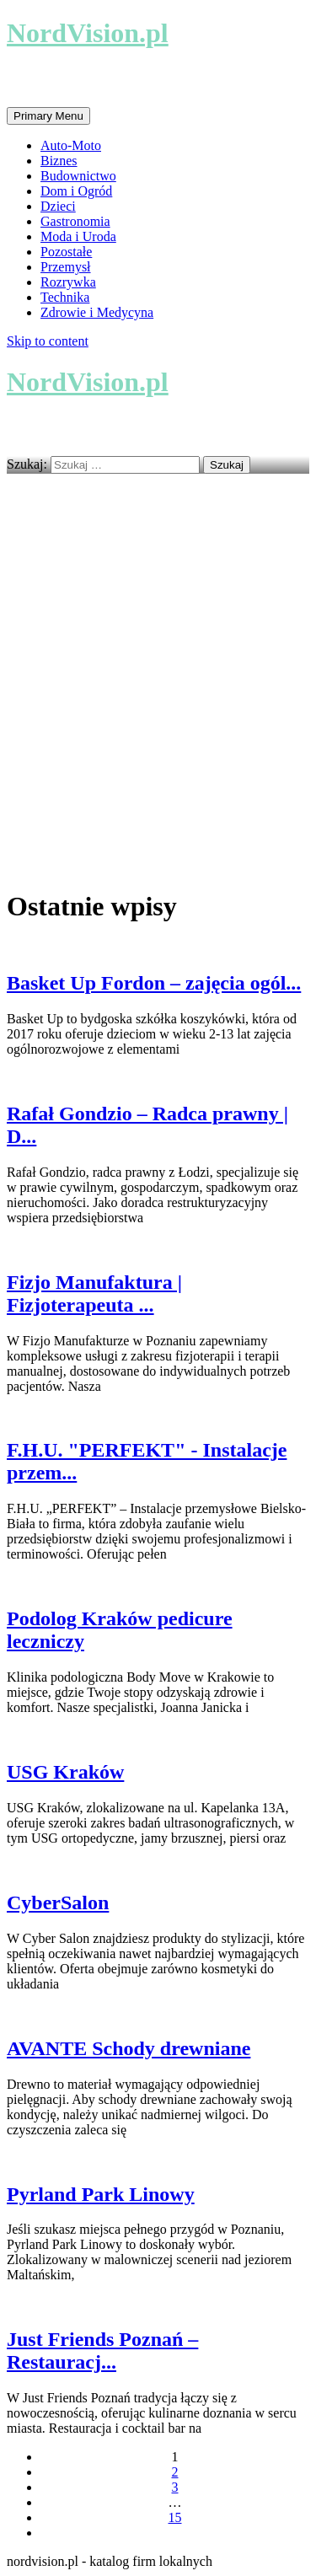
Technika (64, 297)
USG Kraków (65, 1772)
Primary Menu (48, 116)
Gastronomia (75, 221)
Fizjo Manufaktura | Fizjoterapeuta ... (94, 1293)
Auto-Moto (70, 145)
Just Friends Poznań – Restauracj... (102, 2350)
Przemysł (65, 267)
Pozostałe (66, 251)
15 (175, 2517)
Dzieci (58, 206)
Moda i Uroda (78, 236)
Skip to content (47, 341)
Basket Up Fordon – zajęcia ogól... (154, 983)
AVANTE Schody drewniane (128, 2048)
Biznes (59, 160)
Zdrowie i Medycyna (96, 312)
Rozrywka (68, 282)
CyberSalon (58, 1902)
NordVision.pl (88, 33)
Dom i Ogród (76, 191)
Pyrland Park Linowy (101, 2194)
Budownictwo (78, 176)
